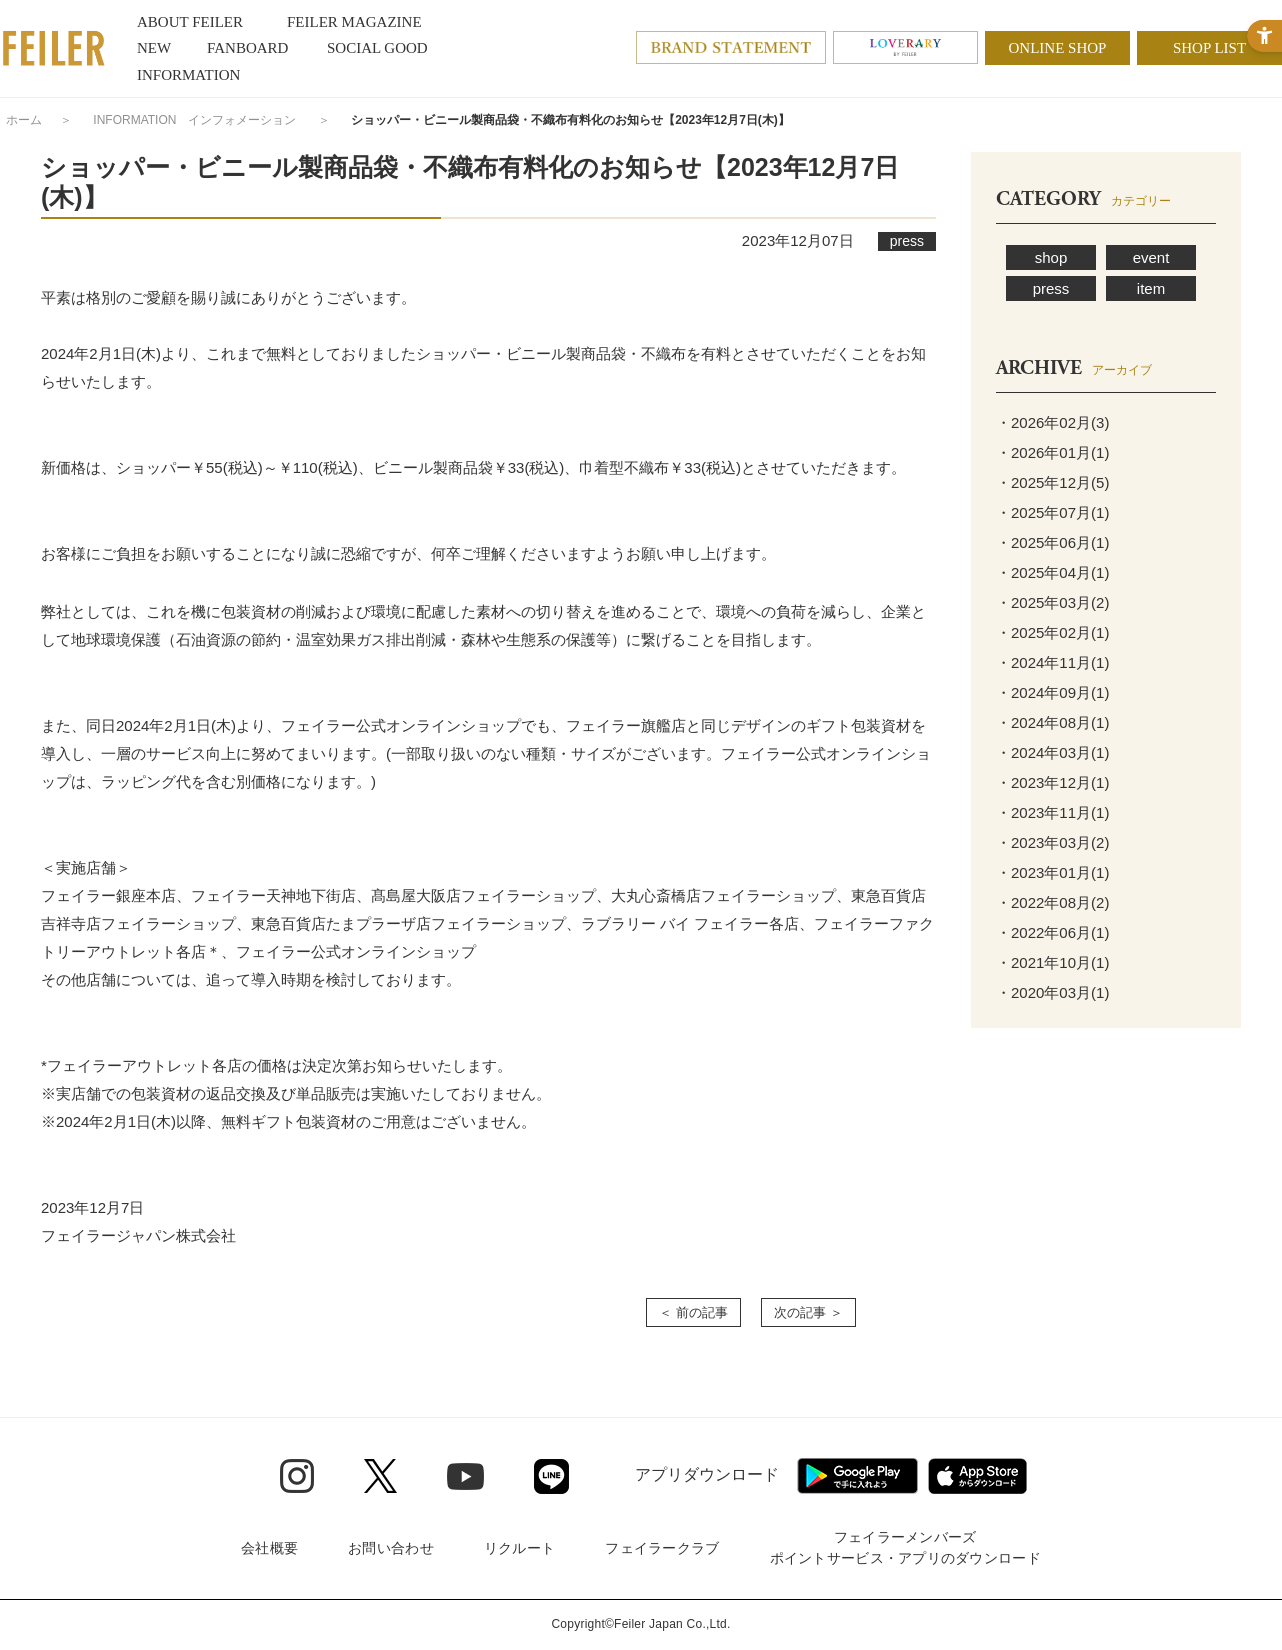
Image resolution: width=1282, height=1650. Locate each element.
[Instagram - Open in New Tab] (297, 1476)
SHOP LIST (1209, 48)
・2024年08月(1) (1052, 722)
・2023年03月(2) (1052, 842)
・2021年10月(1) (1052, 962)
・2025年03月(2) (1052, 602)
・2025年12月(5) (1052, 482)
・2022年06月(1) (1052, 932)
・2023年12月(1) (1052, 782)
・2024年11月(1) (1052, 662)
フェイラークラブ (662, 1548)
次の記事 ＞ (808, 1312)
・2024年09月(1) (1052, 692)
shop (1051, 257)
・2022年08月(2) (1052, 902)
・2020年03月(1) (1052, 992)
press (1051, 288)
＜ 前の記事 (693, 1312)
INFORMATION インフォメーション (194, 120)
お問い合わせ (391, 1548)
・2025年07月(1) (1052, 512)
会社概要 (269, 1548)
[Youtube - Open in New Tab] (465, 1475)
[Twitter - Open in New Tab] (380, 1476)
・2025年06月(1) (1052, 542)
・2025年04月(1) (1052, 572)
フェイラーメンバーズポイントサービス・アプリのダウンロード (905, 1547)
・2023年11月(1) (1052, 812)
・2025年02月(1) (1052, 632)
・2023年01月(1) (1052, 872)
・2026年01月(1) (1052, 452)
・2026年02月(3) (1052, 422)
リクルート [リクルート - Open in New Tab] (519, 1548)
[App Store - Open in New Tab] (977, 1476)
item (1151, 288)
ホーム (24, 120)
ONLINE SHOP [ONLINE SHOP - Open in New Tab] (1058, 48)
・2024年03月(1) (1052, 752)
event (1151, 257)
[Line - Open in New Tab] (551, 1476)
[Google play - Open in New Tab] (857, 1476)
